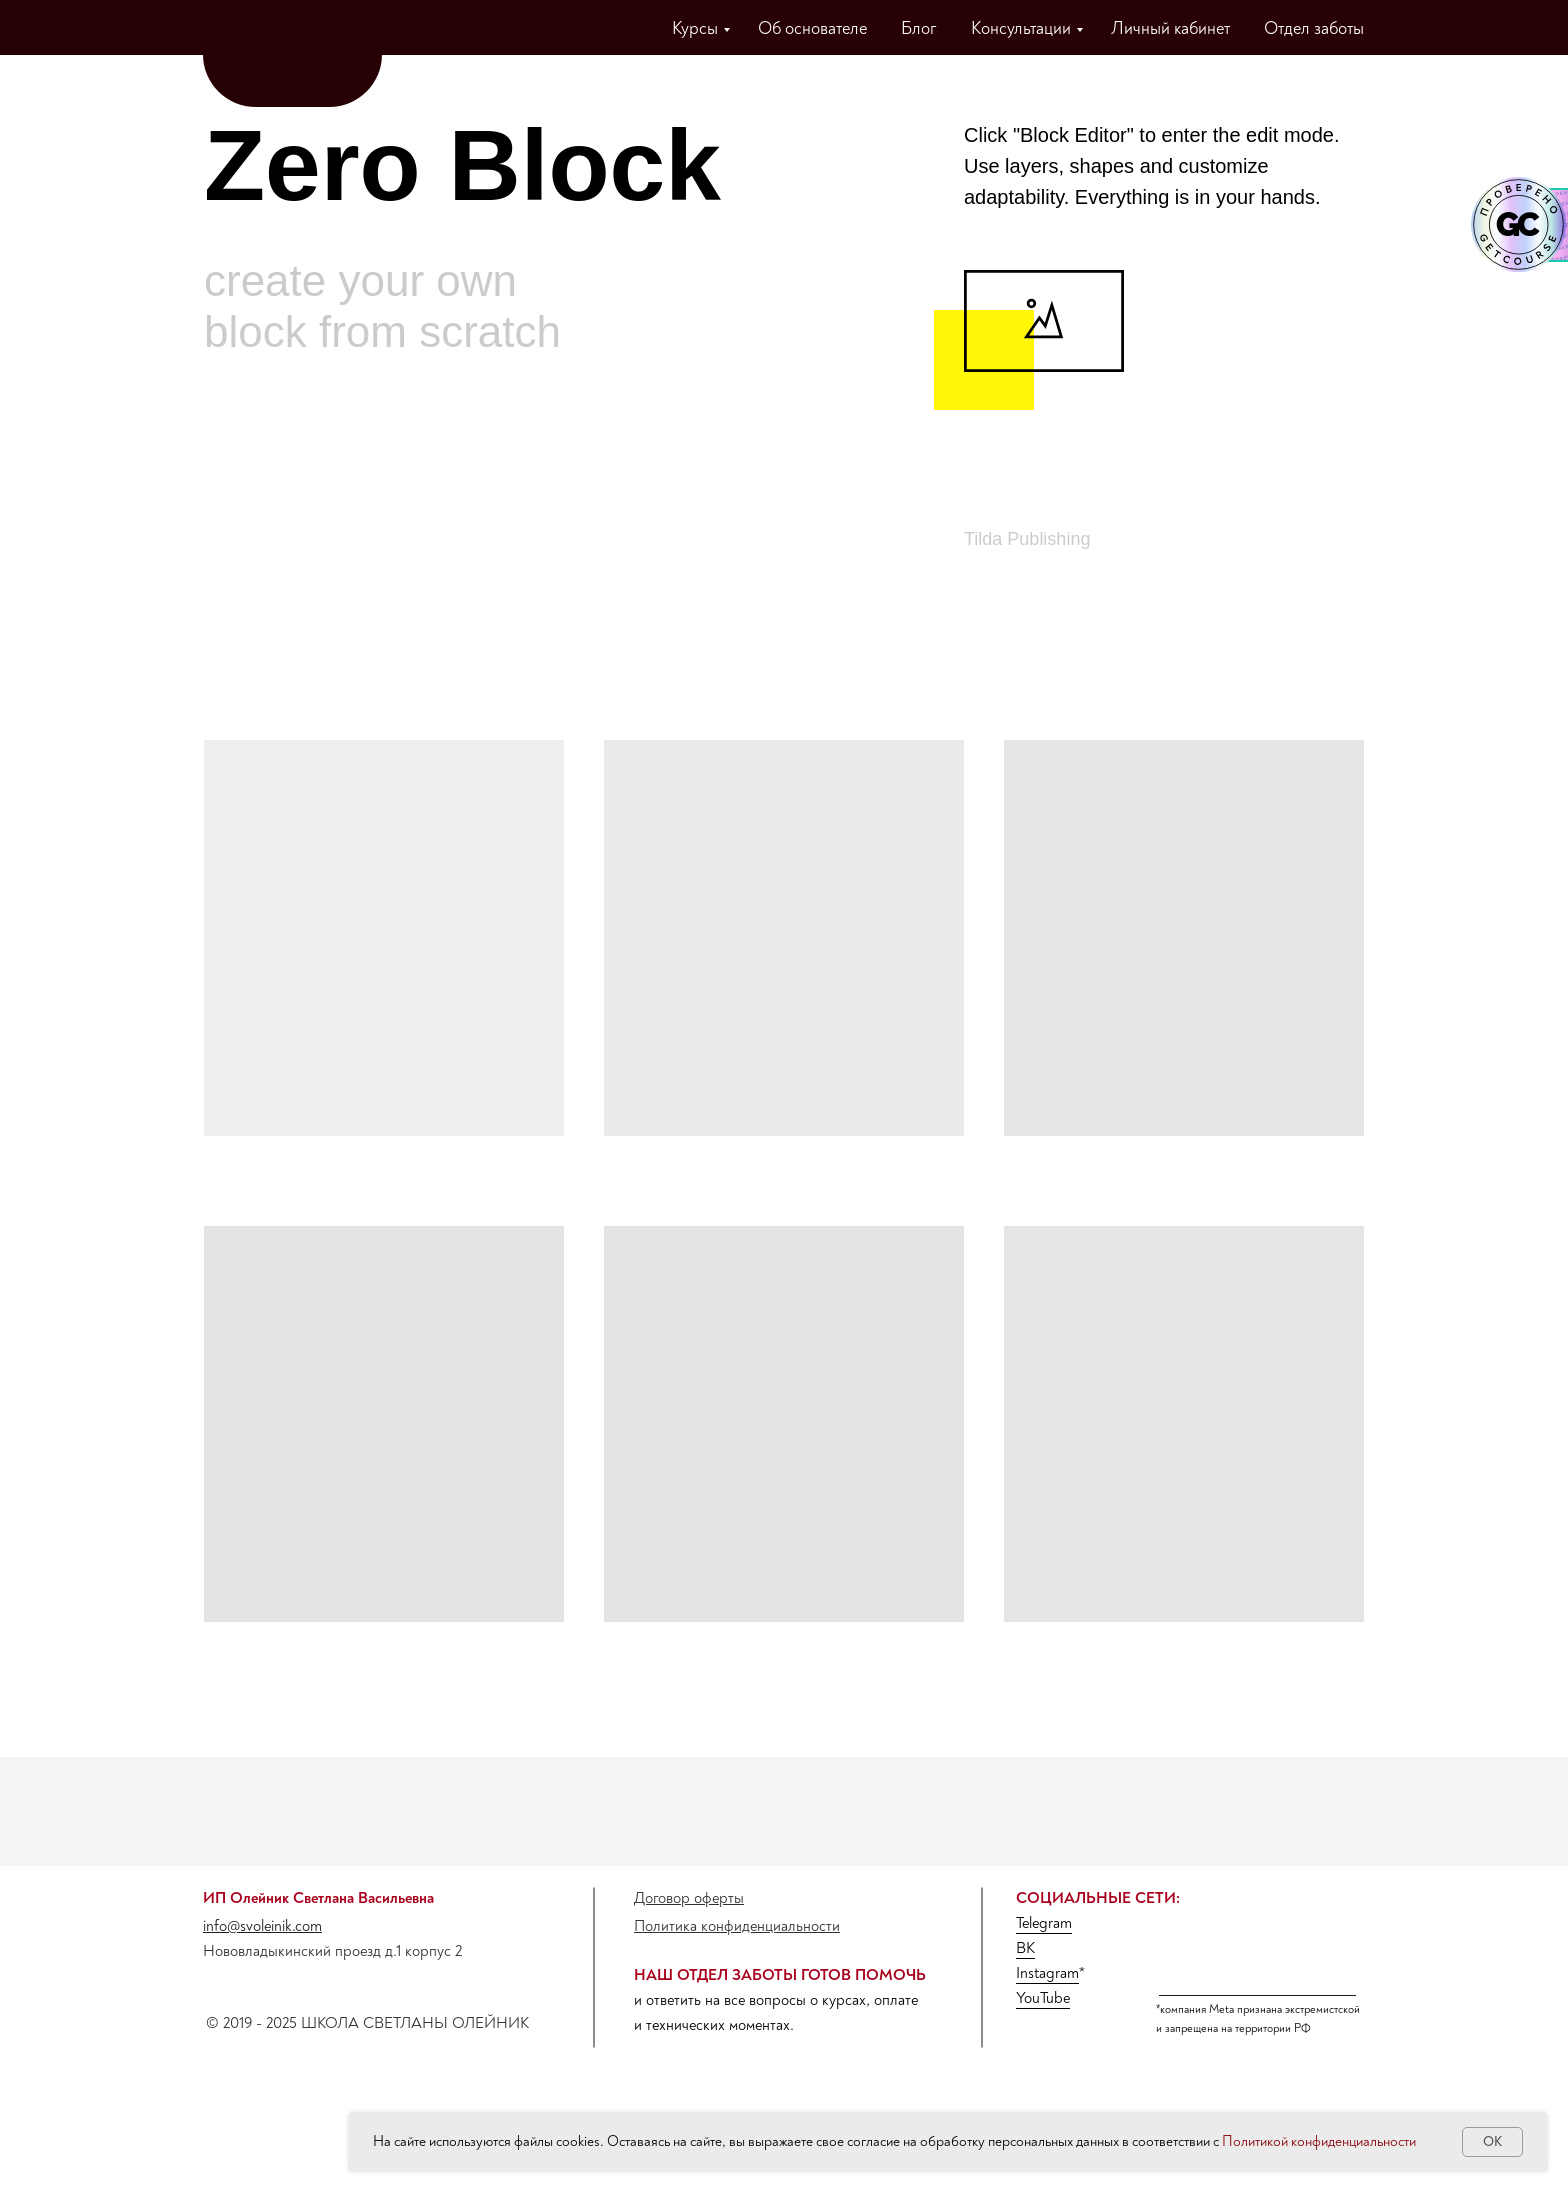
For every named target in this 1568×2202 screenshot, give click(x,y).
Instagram (1047, 1973)
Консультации (1021, 28)
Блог (919, 28)
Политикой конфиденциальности (1319, 2141)
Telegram (1044, 1923)
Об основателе (812, 28)
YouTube (1043, 1998)
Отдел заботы (1314, 28)
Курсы (695, 28)
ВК (1025, 1948)
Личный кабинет (1170, 28)
